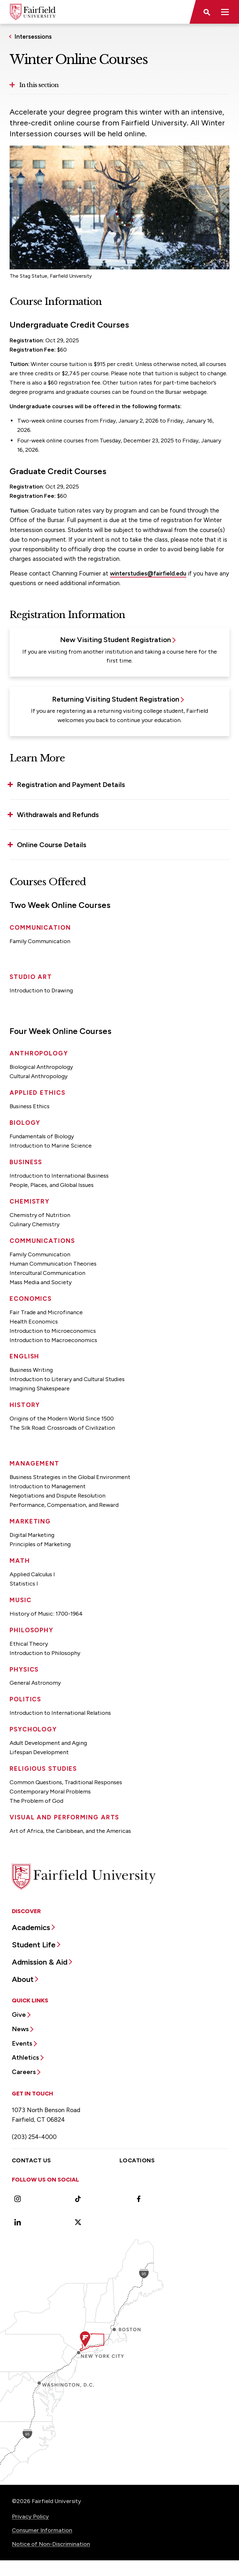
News (20, 2029)
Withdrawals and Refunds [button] (58, 814)
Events (22, 2043)
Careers (24, 2072)
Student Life (34, 1944)
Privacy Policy (30, 2516)
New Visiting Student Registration (115, 639)
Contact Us (31, 2160)
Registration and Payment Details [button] (71, 784)
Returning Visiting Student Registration (115, 699)
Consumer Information (42, 2530)
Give (19, 2014)
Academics (31, 1927)
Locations (137, 2160)
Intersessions (33, 36)
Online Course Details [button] (51, 844)
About (23, 1979)
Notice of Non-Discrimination (51, 2544)
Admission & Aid (39, 1962)
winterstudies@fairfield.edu (148, 573)
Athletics (25, 2057)
